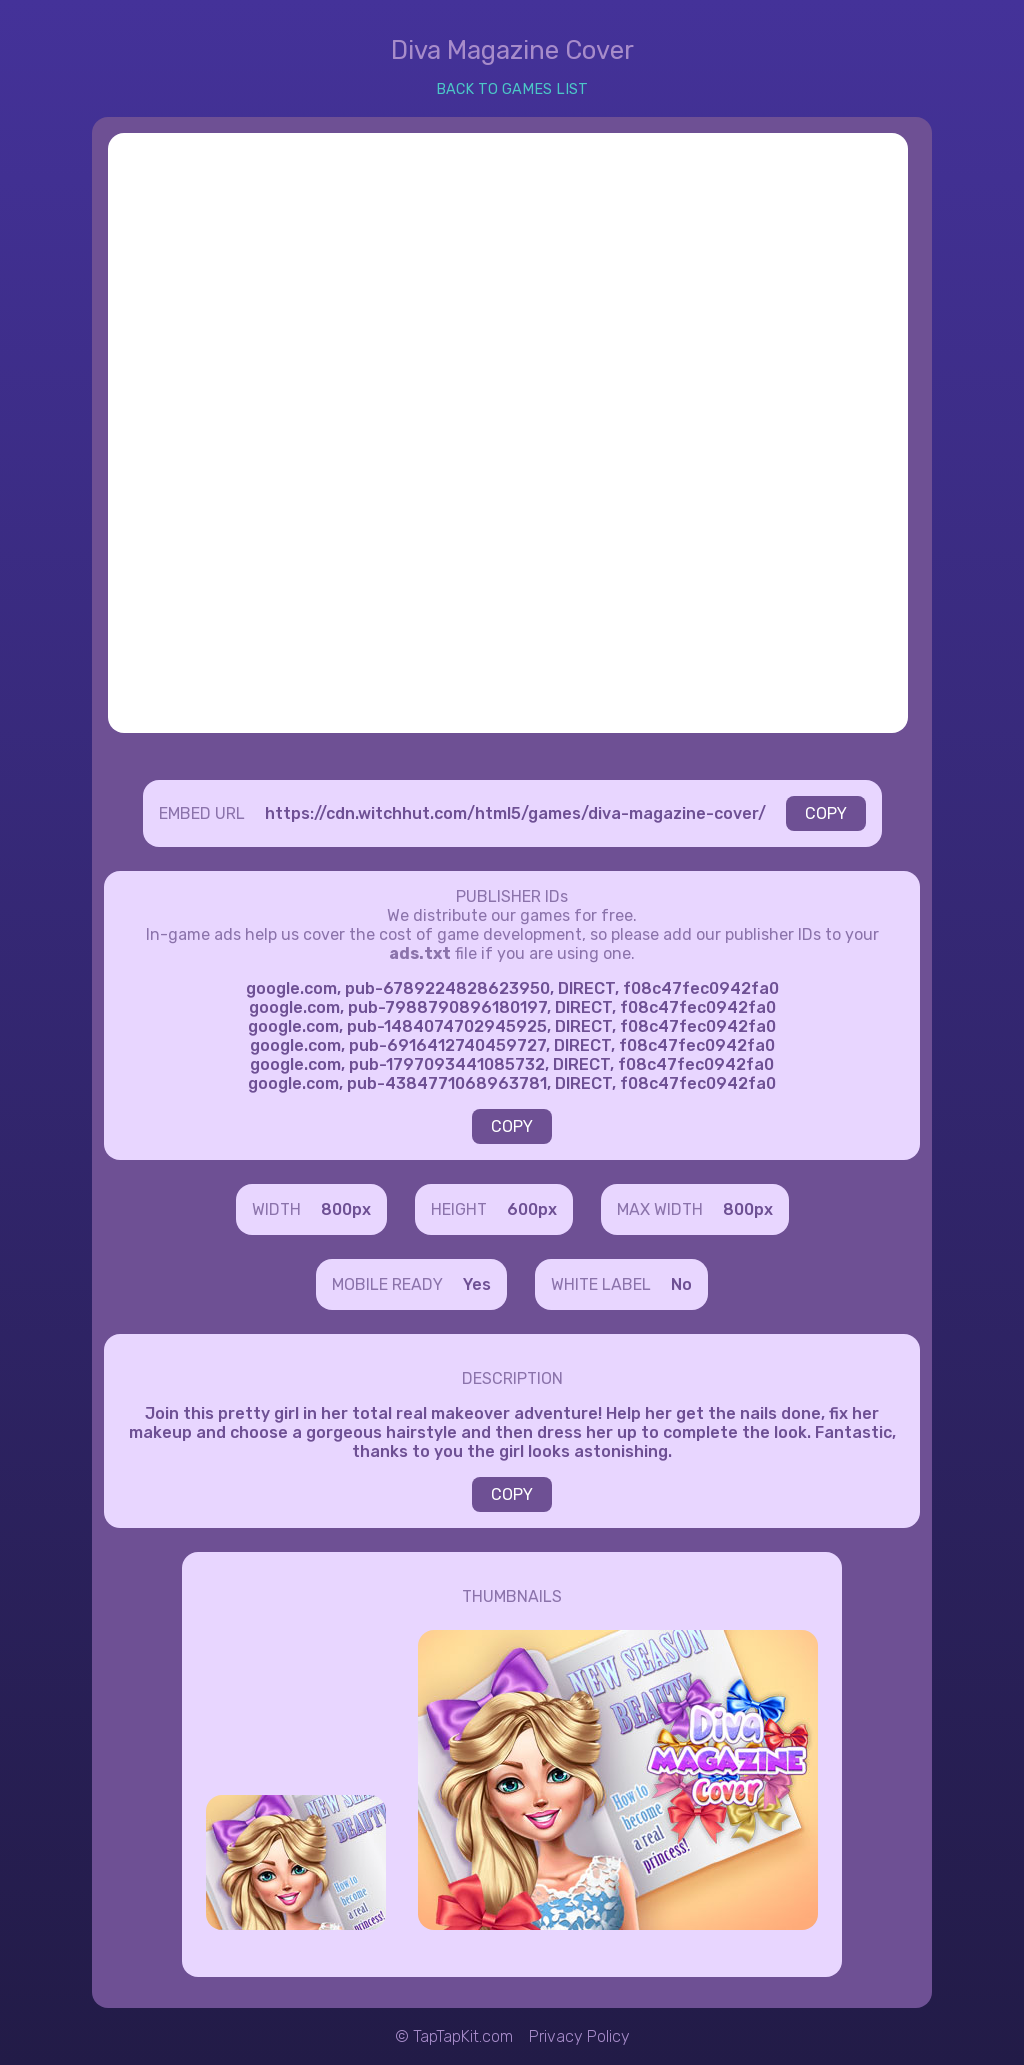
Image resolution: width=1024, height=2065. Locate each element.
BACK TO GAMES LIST (512, 89)
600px (532, 1209)
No (681, 1284)
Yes (477, 1284)
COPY (826, 813)
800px (346, 1209)
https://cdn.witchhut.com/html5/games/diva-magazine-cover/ (515, 813)
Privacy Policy (579, 2036)
